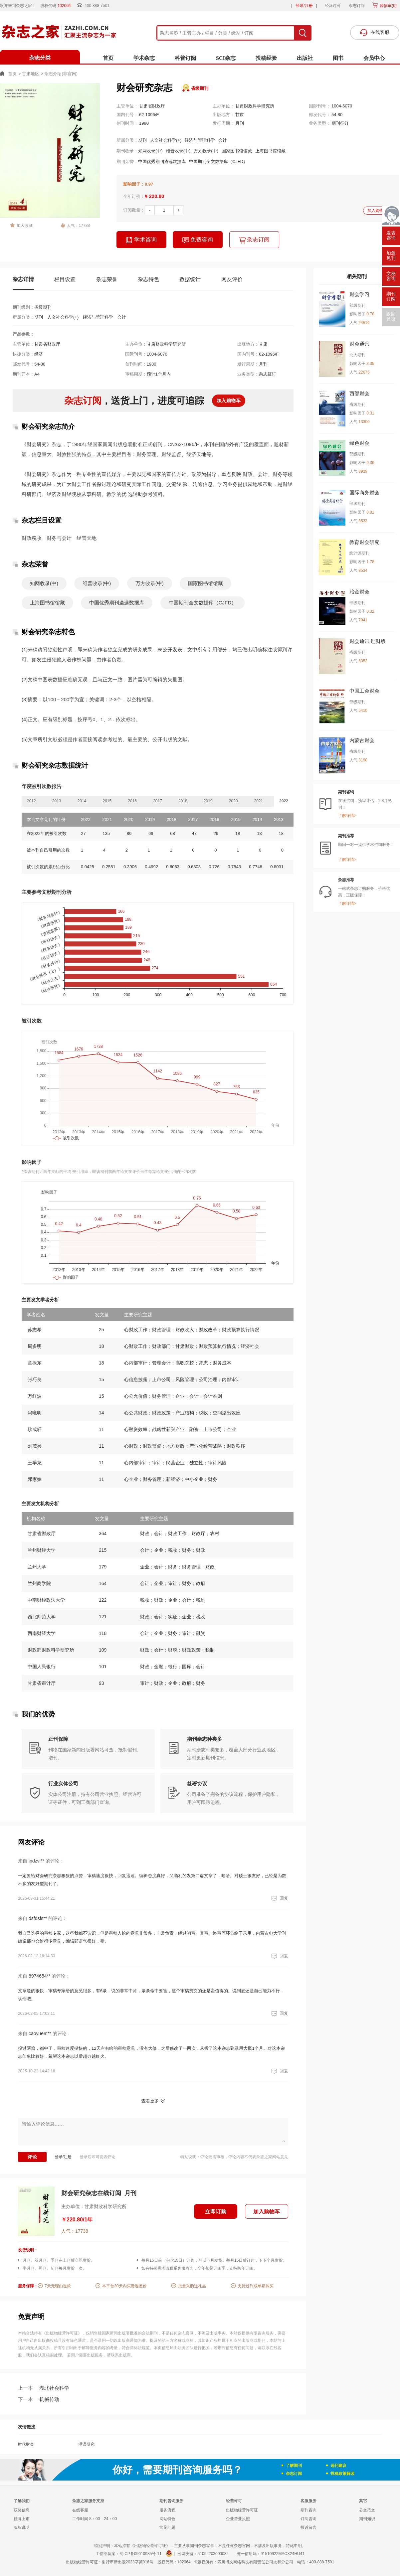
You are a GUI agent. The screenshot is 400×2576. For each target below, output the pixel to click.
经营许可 (333, 5)
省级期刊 (199, 88)
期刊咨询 (308, 2510)
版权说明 (22, 2527)
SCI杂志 (226, 58)
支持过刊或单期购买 (256, 2286)
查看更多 (150, 2100)
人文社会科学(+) (165, 140)
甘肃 (239, 114)
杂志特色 (148, 279)
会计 (222, 140)
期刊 (142, 140)
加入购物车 (377, 210)
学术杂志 (144, 58)
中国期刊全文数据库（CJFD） (218, 161)
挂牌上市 (22, 2518)
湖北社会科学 (43, 2388)
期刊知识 (367, 2518)
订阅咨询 (308, 2518)
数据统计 (190, 279)
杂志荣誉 (106, 279)
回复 (279, 1898)
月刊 (239, 123)
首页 (108, 58)
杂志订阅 (357, 5)
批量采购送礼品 (192, 2286)
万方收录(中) (206, 150)
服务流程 (167, 2510)
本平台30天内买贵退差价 (124, 2286)
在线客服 (80, 2510)
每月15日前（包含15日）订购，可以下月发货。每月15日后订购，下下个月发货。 (214, 2260)
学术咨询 (141, 240)
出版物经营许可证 (242, 2510)
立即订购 (215, 2211)
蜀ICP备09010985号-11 (140, 2553)
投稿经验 (266, 58)
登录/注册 (304, 5)
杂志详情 (23, 279)
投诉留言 (308, 2527)
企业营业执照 (238, 2518)
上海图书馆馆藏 (270, 150)
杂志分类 (40, 58)
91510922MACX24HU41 (282, 2553)
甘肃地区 (30, 73)
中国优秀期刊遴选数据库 (162, 161)
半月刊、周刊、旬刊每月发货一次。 (55, 2268)
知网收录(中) (150, 150)
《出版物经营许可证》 (62, 2333)
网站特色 (167, 2518)
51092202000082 (213, 2553)
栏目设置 (65, 279)
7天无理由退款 (58, 2286)
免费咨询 (197, 240)
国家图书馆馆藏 (237, 150)
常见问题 (167, 2527)
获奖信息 (22, 2510)
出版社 (305, 58)
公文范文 (367, 2510)
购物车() (388, 5)
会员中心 (374, 58)
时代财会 (26, 2444)
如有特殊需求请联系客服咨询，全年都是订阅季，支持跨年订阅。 (199, 2268)
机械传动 (38, 2399)
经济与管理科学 (200, 140)
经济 (38, 354)
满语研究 (87, 2444)
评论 (32, 2157)
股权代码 (57, 5)
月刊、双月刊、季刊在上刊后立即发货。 (59, 2260)
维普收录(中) (178, 150)
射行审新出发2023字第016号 (127, 2562)
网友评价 (232, 279)
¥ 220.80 (154, 196)
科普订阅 (185, 58)
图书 (338, 58)
